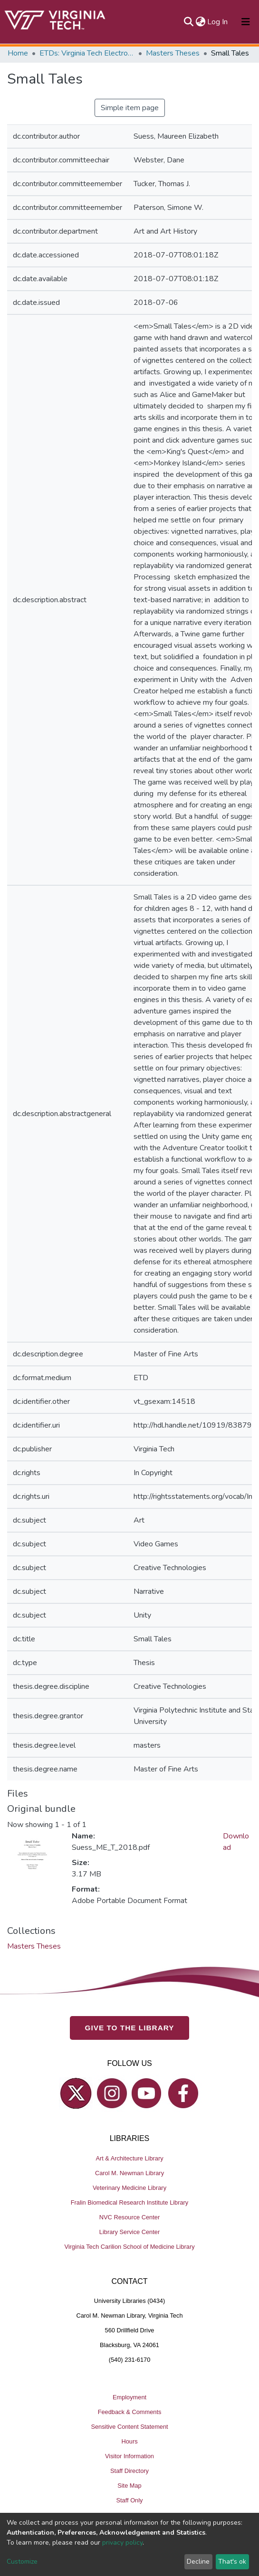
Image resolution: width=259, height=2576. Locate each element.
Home (18, 53)
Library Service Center (129, 2231)
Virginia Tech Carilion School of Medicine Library (129, 2246)
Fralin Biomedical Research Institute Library (130, 2202)
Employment (129, 2397)
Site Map (129, 2485)
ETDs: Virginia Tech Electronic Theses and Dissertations (86, 53)
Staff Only (129, 2500)
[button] (200, 22)
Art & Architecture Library (129, 2158)
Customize (22, 2561)
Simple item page (130, 108)
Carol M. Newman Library (129, 2173)
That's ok (232, 2561)
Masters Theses (173, 53)
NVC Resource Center (129, 2217)
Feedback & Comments (130, 2411)
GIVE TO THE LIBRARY (129, 2028)
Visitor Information (129, 2456)
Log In (218, 22)
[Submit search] (188, 22)
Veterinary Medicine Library (129, 2187)
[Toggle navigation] (245, 21)
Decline (198, 2561)
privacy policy (122, 2542)
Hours (129, 2441)
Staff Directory (129, 2470)
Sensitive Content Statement (129, 2426)
